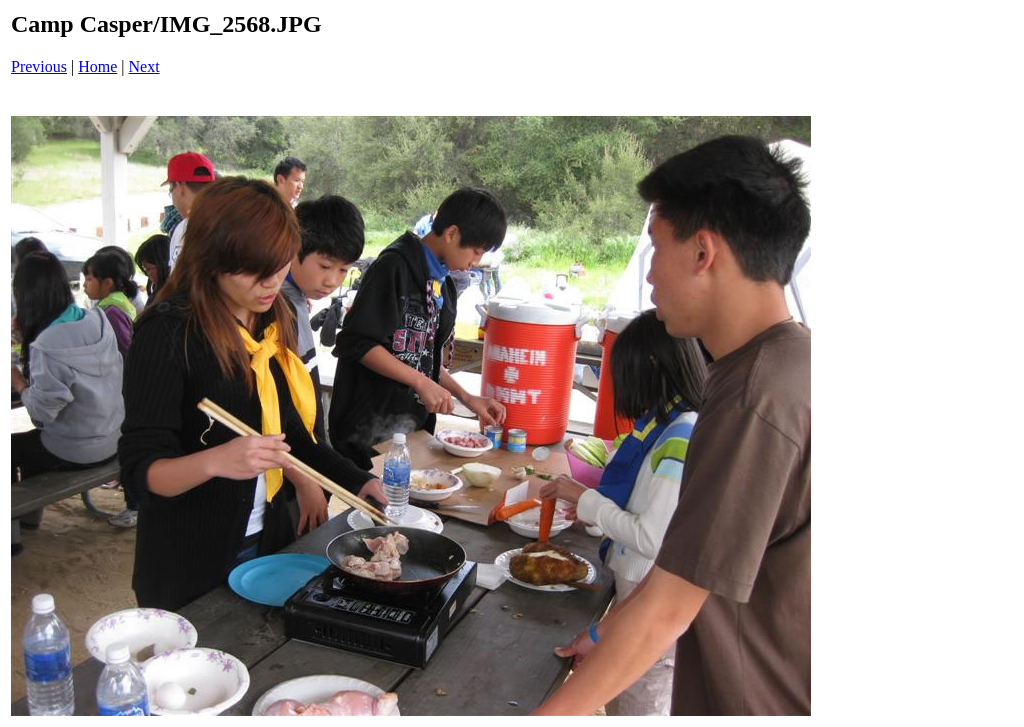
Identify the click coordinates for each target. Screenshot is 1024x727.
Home (97, 66)
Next (144, 66)
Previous (39, 66)
